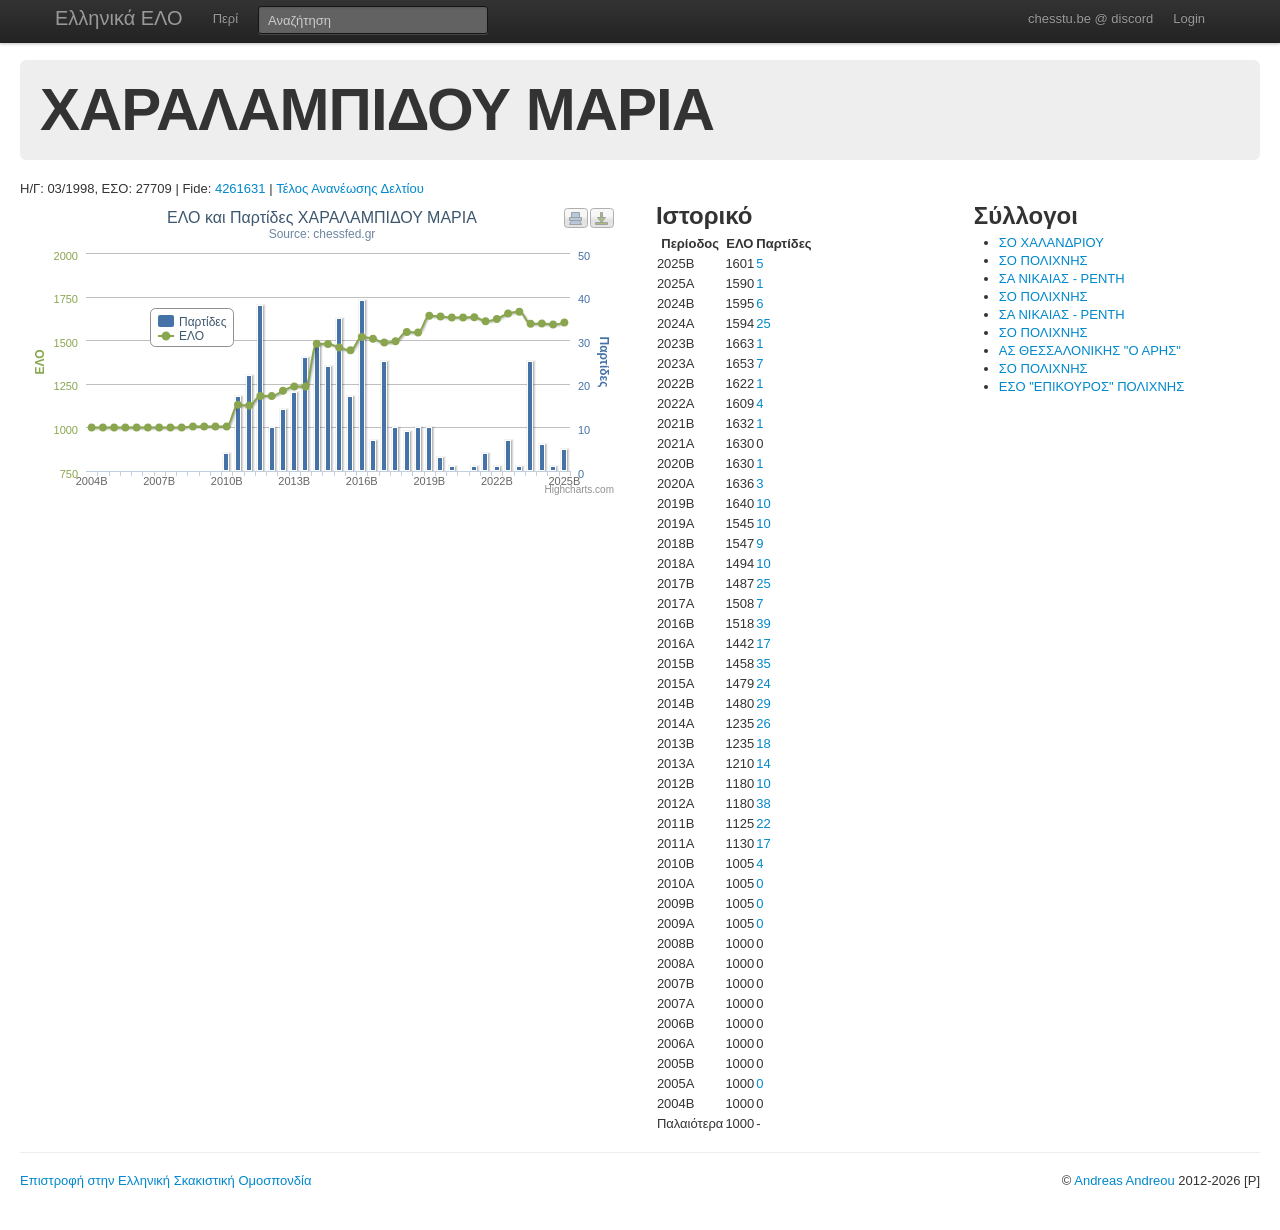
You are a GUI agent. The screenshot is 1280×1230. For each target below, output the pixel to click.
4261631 (240, 188)
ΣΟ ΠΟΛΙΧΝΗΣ (1043, 260)
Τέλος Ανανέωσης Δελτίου (350, 188)
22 (763, 823)
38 (763, 803)
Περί (225, 18)
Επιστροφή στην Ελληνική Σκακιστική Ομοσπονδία (165, 1180)
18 (763, 743)
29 (763, 703)
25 (763, 323)
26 (763, 723)
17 (763, 643)
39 (763, 623)
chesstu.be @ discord (1090, 18)
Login (1189, 18)
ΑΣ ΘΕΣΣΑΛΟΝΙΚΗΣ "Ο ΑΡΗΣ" (1090, 350)
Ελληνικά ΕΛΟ (119, 18)
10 (763, 503)
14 (763, 763)
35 (763, 663)
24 (763, 683)
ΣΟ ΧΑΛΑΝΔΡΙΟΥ (1051, 242)
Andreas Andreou (1124, 1180)
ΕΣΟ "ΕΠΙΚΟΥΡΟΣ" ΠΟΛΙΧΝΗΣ (1091, 386)
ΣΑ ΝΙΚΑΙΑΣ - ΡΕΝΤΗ (1062, 278)
